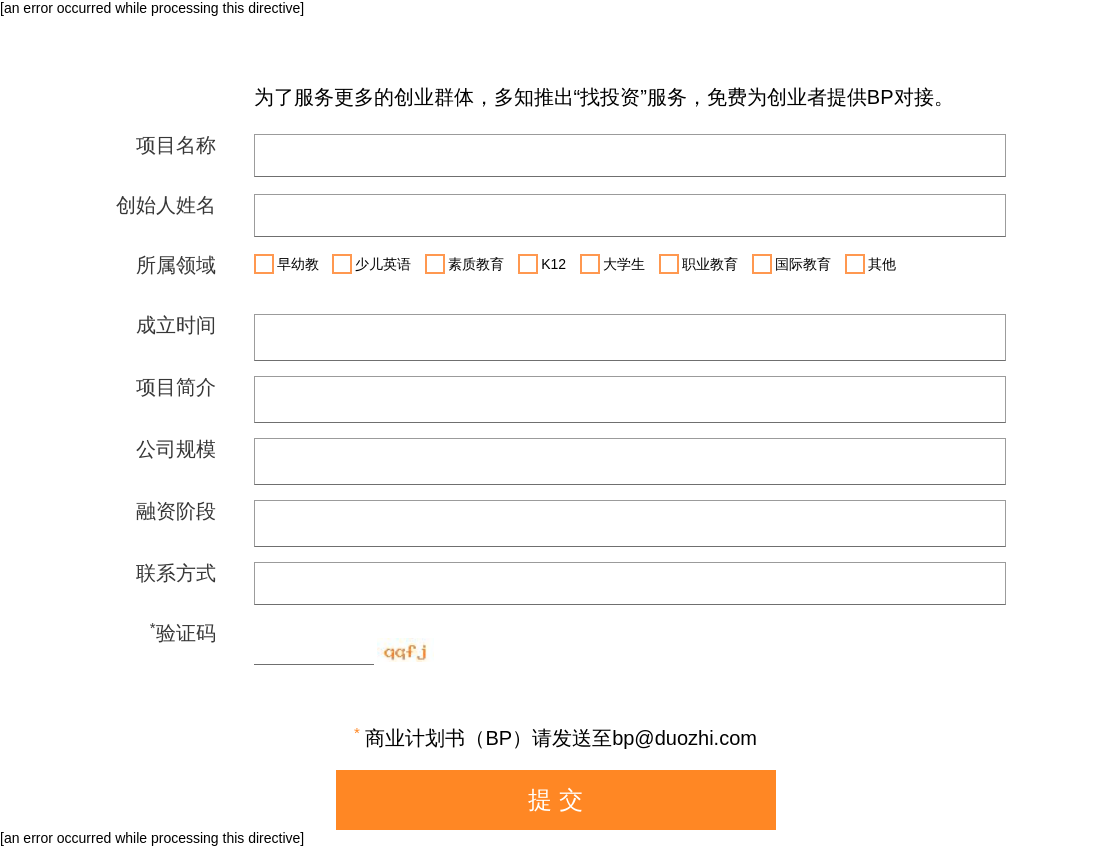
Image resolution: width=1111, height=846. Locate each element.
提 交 (555, 799)
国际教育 (791, 264)
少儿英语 (371, 264)
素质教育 (464, 264)
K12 (542, 264)
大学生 (612, 264)
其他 (870, 264)
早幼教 (286, 264)
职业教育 (698, 264)
